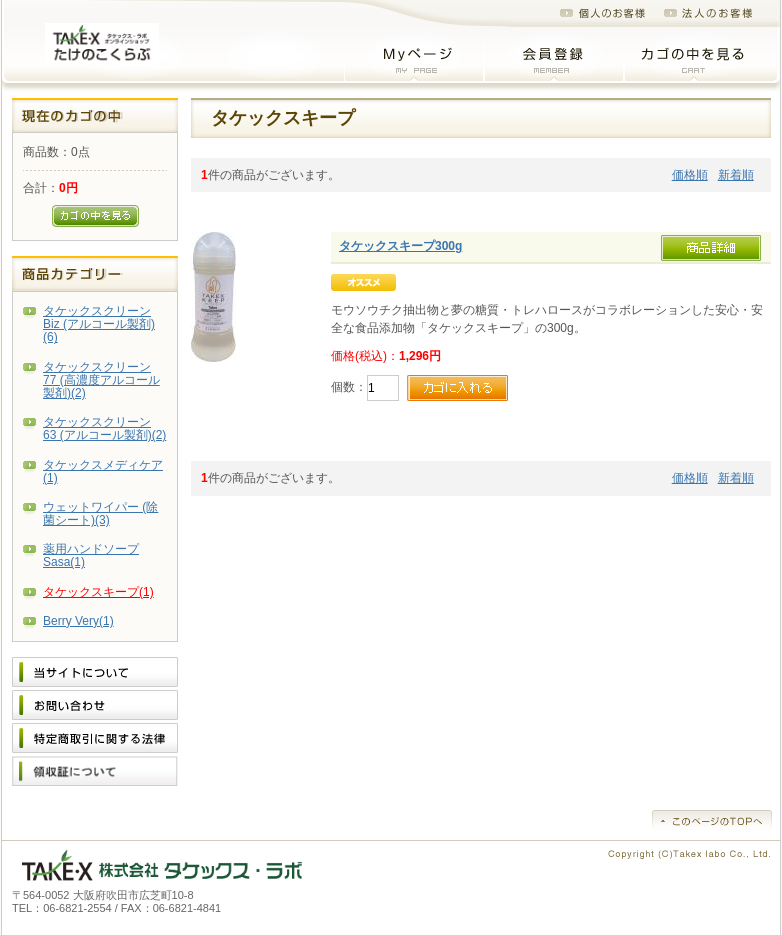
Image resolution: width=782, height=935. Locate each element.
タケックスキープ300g (400, 246)
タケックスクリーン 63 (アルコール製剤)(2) (104, 428)
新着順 (736, 175)
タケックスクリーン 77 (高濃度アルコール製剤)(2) (101, 380)
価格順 (690, 175)
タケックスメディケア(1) (103, 471)
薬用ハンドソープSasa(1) (91, 555)
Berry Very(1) (78, 621)
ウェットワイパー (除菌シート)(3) (100, 513)
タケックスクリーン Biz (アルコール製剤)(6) (99, 324)
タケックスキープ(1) (98, 592)
